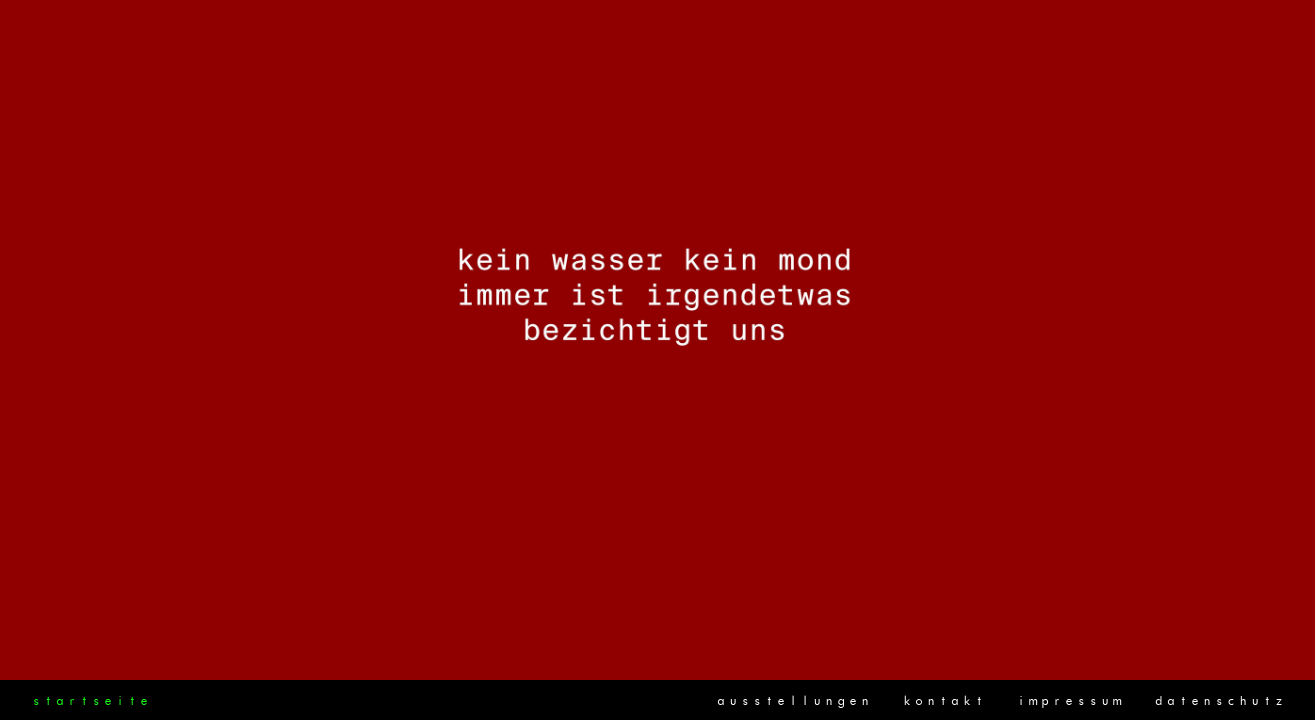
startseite (90, 701)
